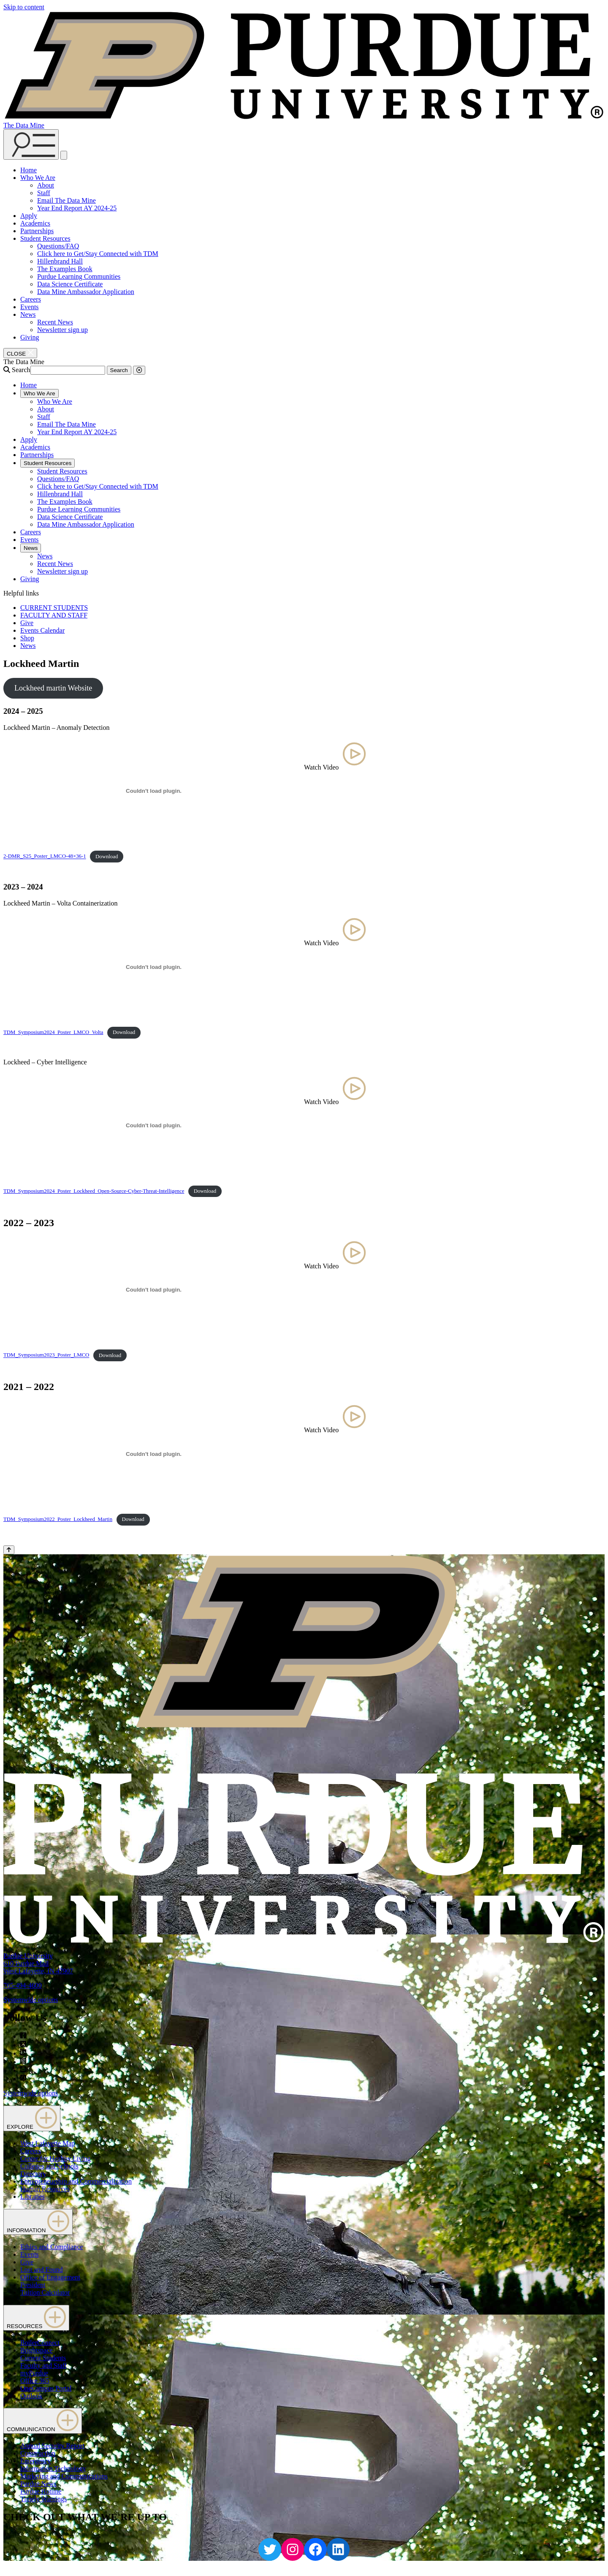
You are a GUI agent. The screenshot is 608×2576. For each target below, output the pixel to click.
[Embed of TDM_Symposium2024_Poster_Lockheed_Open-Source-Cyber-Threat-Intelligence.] (153, 1125)
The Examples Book (64, 268)
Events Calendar (42, 630)
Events (29, 306)
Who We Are (37, 177)
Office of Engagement (50, 2277)
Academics (35, 223)
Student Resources (45, 238)
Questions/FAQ (58, 246)
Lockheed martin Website (53, 688)
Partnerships (37, 230)
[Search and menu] (31, 144)
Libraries (32, 2196)
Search (21, 369)
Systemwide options (30, 1999)
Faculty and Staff (43, 2365)
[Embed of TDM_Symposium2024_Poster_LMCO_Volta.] (153, 967)
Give (26, 622)
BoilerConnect (40, 2342)
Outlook (31, 2395)
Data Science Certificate (70, 284)
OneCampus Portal (45, 2388)
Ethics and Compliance (51, 2246)
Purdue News (38, 2483)
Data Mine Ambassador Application (85, 291)
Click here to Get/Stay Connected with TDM (97, 253)
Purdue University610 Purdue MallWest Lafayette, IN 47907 (38, 1963)
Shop (27, 638)
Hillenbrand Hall (60, 261)
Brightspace (36, 2350)
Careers (30, 299)
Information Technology (53, 2468)
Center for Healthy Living (55, 2158)
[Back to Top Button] (8, 1549)
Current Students (43, 2357)
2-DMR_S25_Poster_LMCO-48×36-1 (44, 857)
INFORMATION (38, 2221)
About (45, 185)
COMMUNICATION (43, 2420)
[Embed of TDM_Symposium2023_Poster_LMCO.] (153, 1290)
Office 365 (34, 2380)
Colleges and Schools (49, 2166)
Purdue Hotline (40, 2491)
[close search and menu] (63, 155)
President (33, 2284)
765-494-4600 (22, 1985)
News (27, 314)
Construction (37, 2453)
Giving (29, 337)
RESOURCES (36, 2317)
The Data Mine (23, 125)
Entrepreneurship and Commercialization (76, 2181)
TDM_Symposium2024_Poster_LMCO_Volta (53, 1032)
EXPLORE (32, 2118)
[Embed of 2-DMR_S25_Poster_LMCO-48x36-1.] (153, 791)
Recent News (55, 322)
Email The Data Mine (66, 200)
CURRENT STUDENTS (54, 607)
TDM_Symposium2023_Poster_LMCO (46, 1355)
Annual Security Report (52, 2445)
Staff (43, 192)
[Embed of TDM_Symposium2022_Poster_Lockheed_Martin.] (153, 1454)
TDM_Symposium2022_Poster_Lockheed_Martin (57, 1519)
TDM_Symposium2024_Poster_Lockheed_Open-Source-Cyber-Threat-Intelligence (93, 1191)
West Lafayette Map (47, 2143)
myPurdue (34, 2373)
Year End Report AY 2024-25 (77, 208)
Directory (33, 2173)
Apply (28, 215)
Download (106, 857)
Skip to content (23, 7)
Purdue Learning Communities (78, 276)
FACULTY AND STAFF (53, 615)
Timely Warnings (43, 2499)
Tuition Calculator (45, 2292)
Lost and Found (41, 2269)
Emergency (35, 2460)
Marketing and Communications (64, 2476)
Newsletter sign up (62, 329)
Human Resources (45, 2188)
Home (28, 170)
